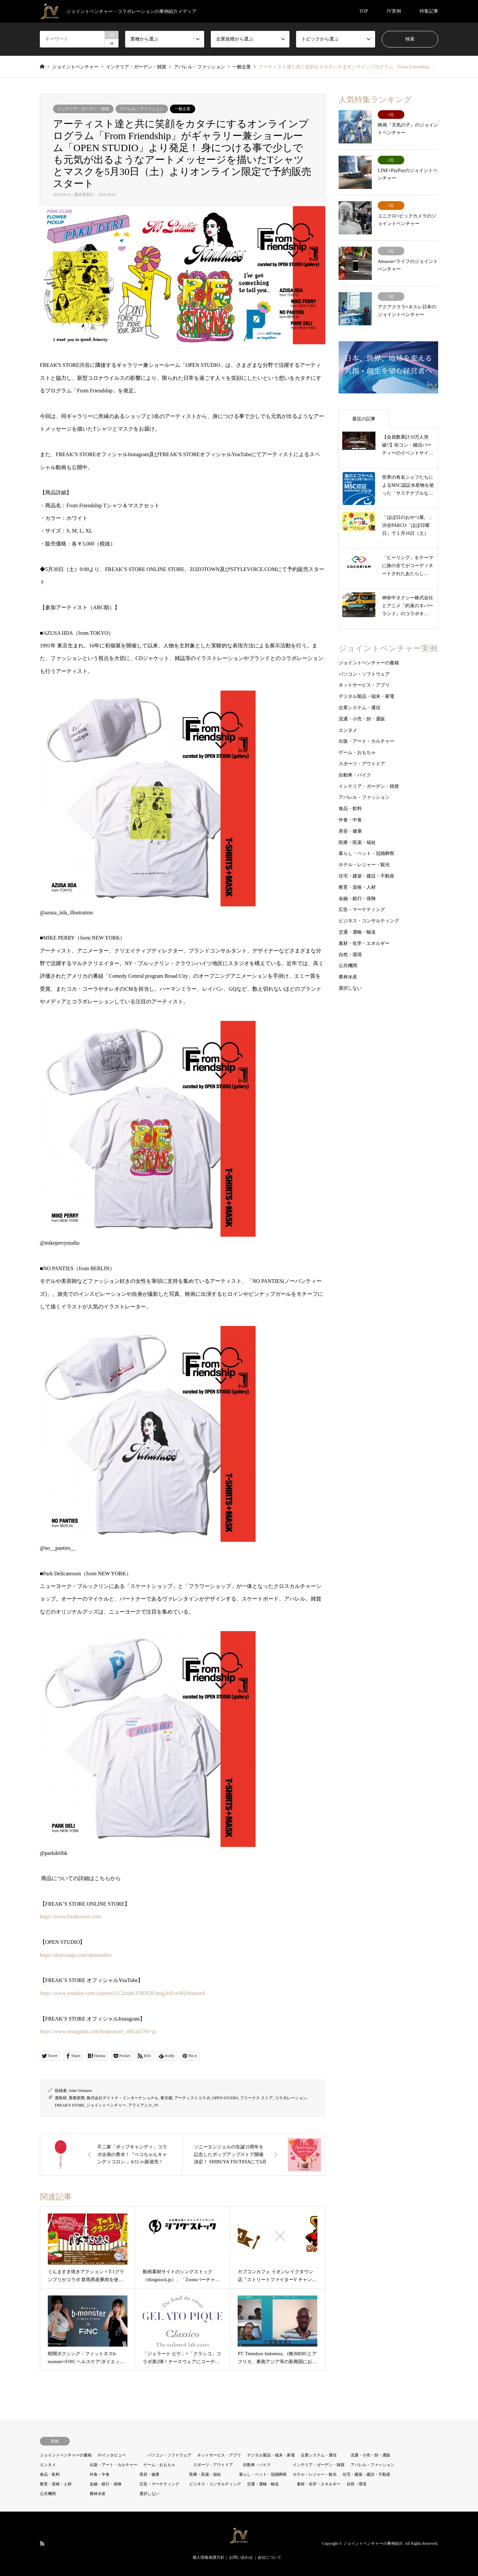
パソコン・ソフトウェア (364, 674)
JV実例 (393, 11)
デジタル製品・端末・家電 (366, 696)
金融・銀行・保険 (357, 898)
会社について (269, 2557)
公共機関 (348, 965)
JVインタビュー (112, 2455)
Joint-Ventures (80, 2090)
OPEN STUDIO (225, 2098)
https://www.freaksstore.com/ (71, 1916)
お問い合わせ (241, 2557)
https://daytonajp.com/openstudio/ (76, 1955)
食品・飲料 (350, 808)
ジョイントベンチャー (106, 2105)
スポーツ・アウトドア (362, 763)
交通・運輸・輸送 (357, 932)
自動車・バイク (355, 775)
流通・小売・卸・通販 (362, 718)
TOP (363, 11)
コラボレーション (291, 2098)
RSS (42, 2543)
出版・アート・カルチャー (366, 741)
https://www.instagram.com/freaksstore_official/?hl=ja (98, 2031)
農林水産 (348, 976)
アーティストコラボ (192, 2098)
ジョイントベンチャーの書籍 (369, 662)
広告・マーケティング (362, 909)
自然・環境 (350, 954)
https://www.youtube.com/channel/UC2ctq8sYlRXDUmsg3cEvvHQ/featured (122, 1993)
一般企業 (183, 109)
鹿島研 (61, 2098)
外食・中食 (350, 819)
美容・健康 (350, 831)
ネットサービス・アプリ (364, 685)
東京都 (166, 2098)
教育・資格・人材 (357, 887)
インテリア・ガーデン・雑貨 (83, 109)
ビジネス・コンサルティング (369, 920)
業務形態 (77, 2098)
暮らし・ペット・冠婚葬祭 (366, 853)
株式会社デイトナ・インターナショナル (122, 2098)
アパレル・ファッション (142, 109)
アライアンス (140, 2105)
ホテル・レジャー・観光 (364, 864)
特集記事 (429, 11)
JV (156, 2105)
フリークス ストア (256, 2098)
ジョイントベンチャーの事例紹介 (373, 2543)
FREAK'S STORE (69, 2105)
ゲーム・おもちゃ (357, 752)
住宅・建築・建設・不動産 (366, 875)
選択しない (350, 988)
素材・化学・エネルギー (364, 943)
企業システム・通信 (359, 707)
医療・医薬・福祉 (357, 842)
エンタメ (348, 730)
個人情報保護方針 (208, 2557)
